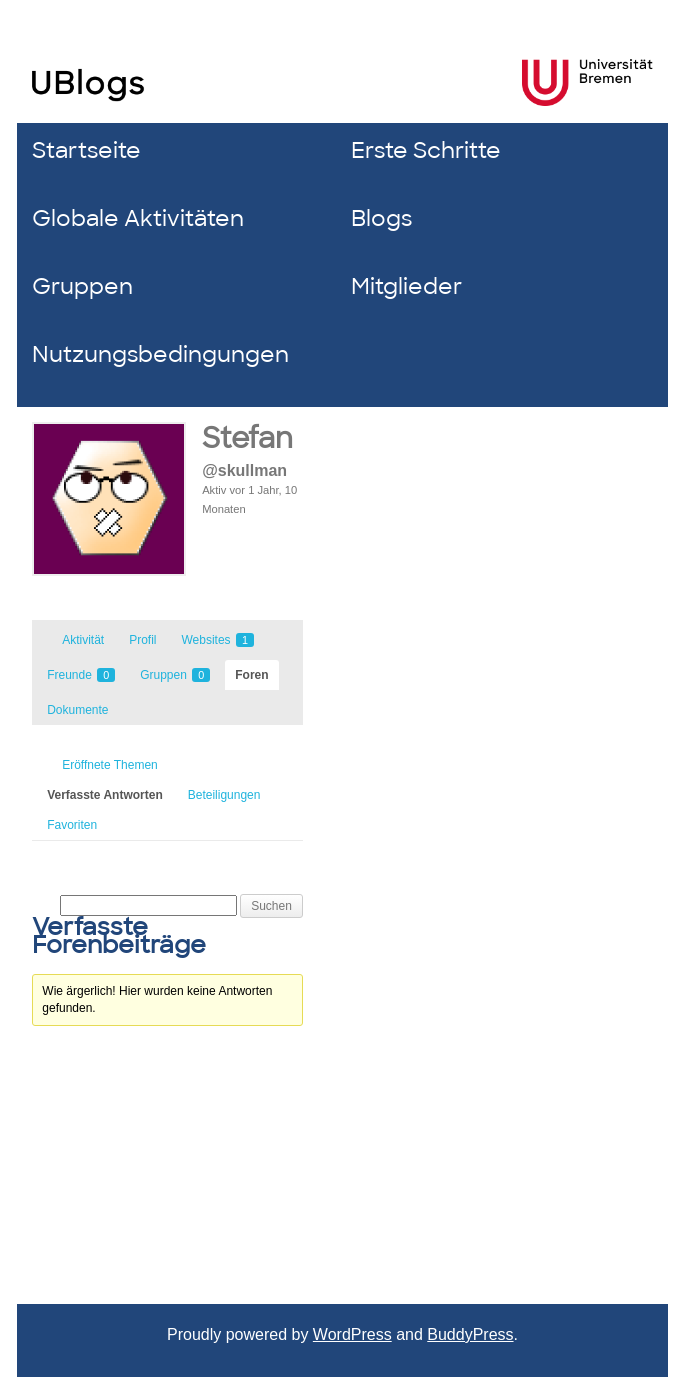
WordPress (352, 1334)
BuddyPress (470, 1334)
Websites (217, 640)
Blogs (381, 218)
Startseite (86, 150)
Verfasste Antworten (105, 795)
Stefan (247, 438)
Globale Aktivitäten (138, 218)
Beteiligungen (224, 795)
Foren (251, 675)
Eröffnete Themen (110, 765)
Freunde (81, 675)
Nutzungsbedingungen (160, 354)
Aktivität (83, 640)
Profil (142, 640)
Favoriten (72, 825)
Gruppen (82, 286)
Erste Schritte (426, 150)
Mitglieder (406, 286)
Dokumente (77, 710)
